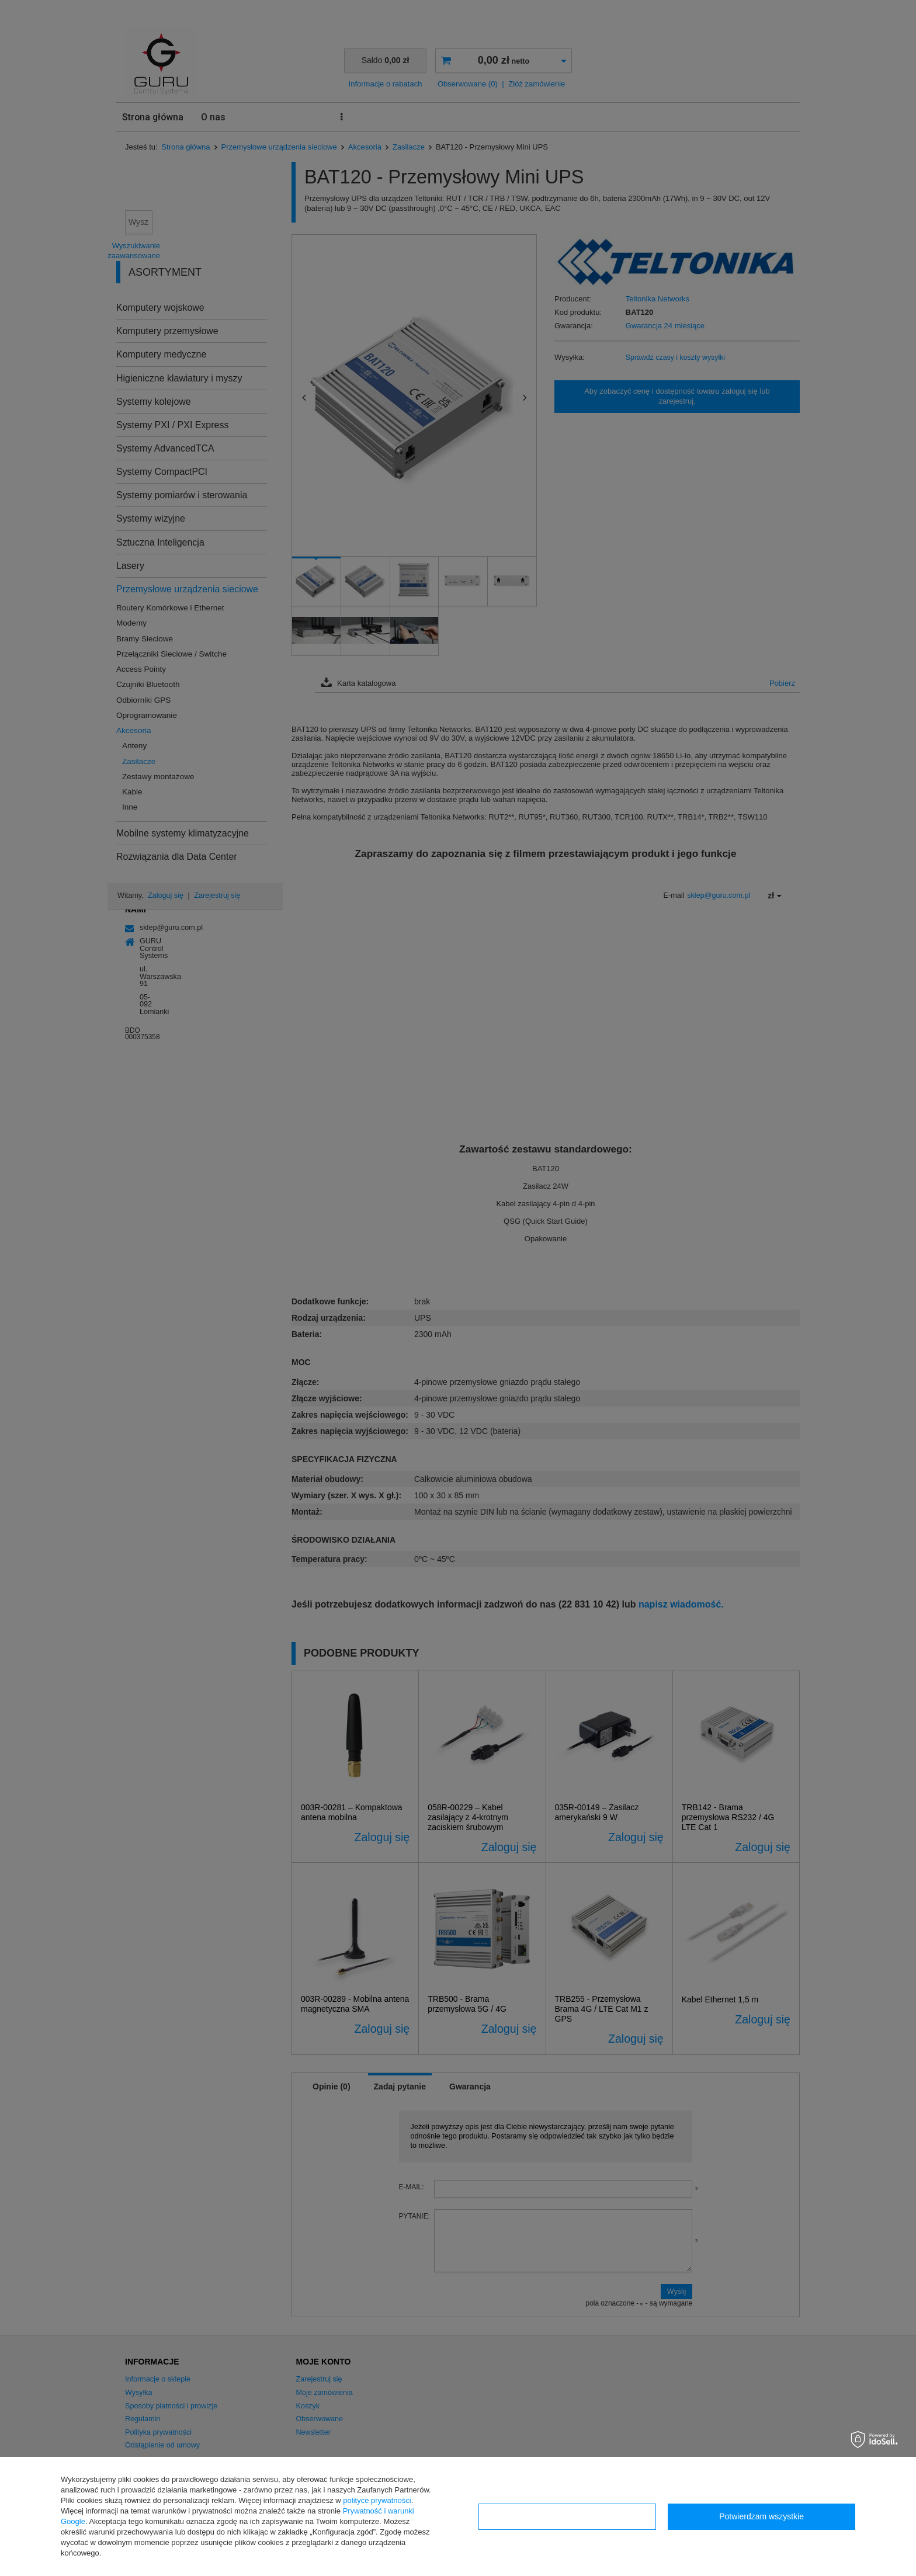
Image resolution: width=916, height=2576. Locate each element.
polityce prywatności (377, 2500)
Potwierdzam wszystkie (761, 2516)
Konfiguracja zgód (567, 2516)
